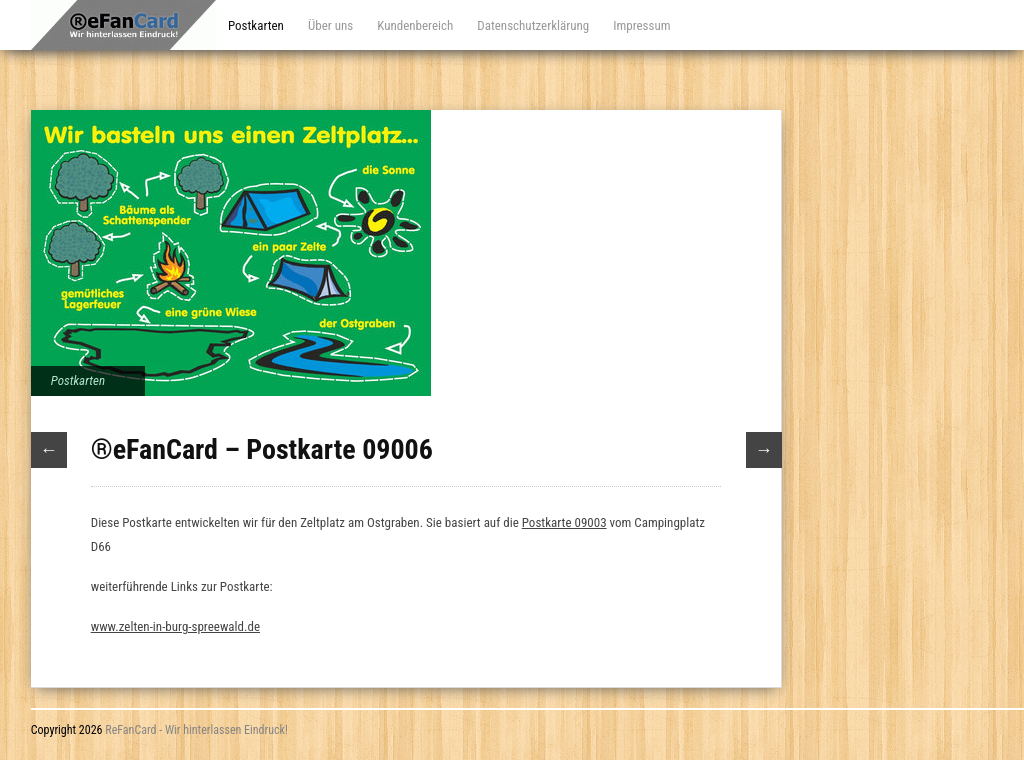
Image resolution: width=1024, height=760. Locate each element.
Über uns (330, 25)
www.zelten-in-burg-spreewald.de (175, 626)
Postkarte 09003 (564, 522)
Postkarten (256, 25)
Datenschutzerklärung (533, 25)
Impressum (641, 25)
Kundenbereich (415, 25)
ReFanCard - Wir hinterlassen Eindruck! (196, 730)
